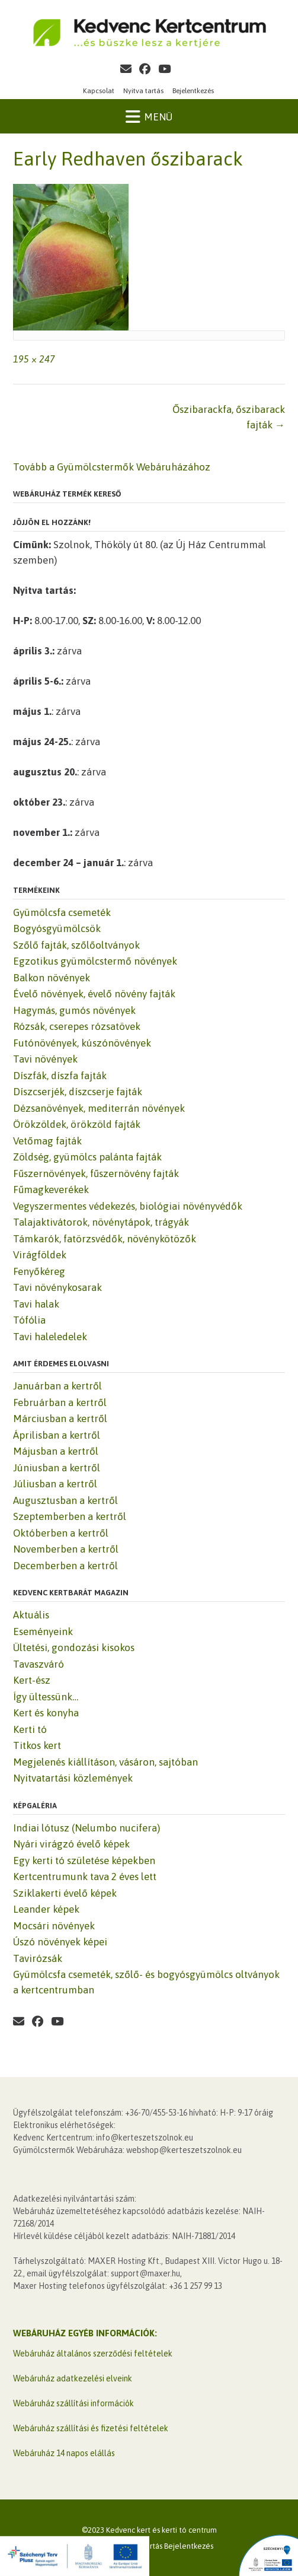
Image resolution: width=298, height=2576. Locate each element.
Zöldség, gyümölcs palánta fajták (87, 1157)
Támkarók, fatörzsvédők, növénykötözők (104, 1239)
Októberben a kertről (60, 1533)
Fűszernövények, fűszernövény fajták (96, 1173)
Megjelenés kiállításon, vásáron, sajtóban (105, 1762)
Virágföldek (39, 1255)
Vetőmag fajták (47, 1141)
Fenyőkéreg (39, 1271)
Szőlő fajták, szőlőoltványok (76, 945)
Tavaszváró (38, 1664)
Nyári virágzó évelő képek (71, 1844)
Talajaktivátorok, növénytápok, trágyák (101, 1222)
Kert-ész (31, 1680)
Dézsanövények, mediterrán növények (99, 1108)
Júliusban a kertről (55, 1484)
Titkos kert (37, 1745)
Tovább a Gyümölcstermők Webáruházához (111, 467)
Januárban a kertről (57, 1386)
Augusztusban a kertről (65, 1500)
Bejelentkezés (193, 91)
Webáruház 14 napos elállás (64, 2453)
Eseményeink (43, 1631)
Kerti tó (30, 1729)
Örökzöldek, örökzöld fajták (76, 1124)
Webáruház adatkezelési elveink (72, 2378)
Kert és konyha (46, 1713)
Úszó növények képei (60, 1942)
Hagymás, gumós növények (74, 1010)
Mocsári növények (54, 1926)
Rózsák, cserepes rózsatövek (76, 1026)
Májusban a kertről (55, 1451)
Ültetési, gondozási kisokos (73, 1647)
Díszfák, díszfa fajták (60, 1076)
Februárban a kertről (60, 1402)
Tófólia (29, 1320)
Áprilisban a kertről (56, 1435)
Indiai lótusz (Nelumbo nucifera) (86, 1828)
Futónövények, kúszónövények (82, 1043)
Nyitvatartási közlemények (73, 1778)
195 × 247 (34, 359)
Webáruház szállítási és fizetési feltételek (90, 2428)
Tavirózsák (37, 1958)
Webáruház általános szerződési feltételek (92, 2353)
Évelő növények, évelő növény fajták (94, 994)
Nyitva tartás (143, 91)
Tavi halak (36, 1304)
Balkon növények (51, 978)
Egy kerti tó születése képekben (84, 1860)
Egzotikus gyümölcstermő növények (95, 961)
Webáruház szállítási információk (73, 2403)
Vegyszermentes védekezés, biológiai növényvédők (127, 1206)
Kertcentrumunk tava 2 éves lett (84, 1876)
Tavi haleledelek (50, 1337)
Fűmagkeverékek (51, 1189)
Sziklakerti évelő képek (65, 1893)
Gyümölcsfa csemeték (62, 912)
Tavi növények (45, 1059)
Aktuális (31, 1615)
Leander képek (46, 1909)
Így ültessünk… (45, 1697)
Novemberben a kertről (65, 1549)
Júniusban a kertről (56, 1468)
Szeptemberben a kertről (69, 1516)
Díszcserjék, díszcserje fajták (77, 1092)
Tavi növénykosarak (57, 1287)
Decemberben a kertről (65, 1566)
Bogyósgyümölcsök (57, 928)
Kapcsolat (98, 91)
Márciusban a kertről (60, 1418)
